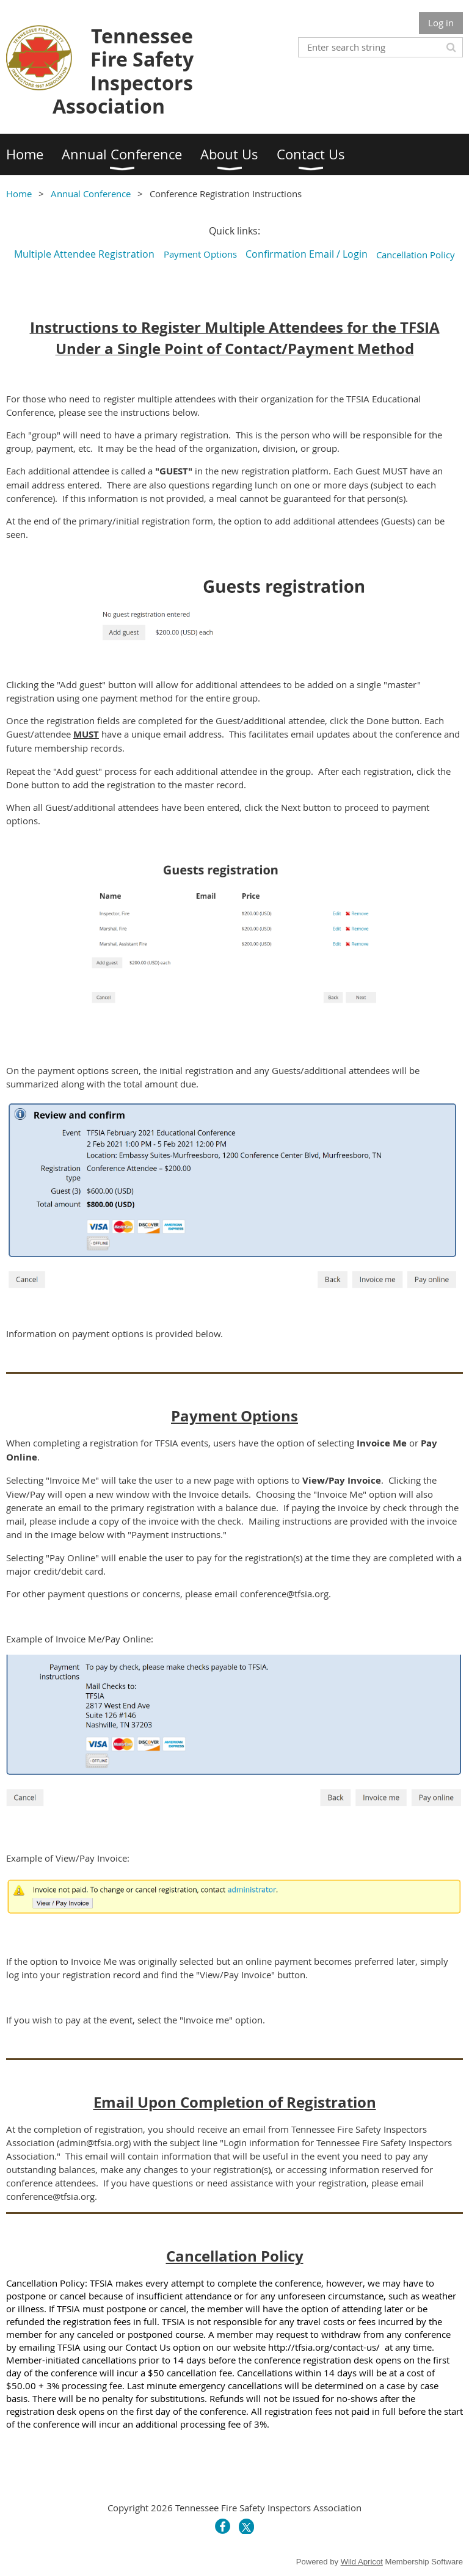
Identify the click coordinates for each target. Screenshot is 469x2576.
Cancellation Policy (416, 255)
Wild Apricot (362, 2561)
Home (19, 193)
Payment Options (200, 254)
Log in (441, 22)
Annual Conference (91, 193)
